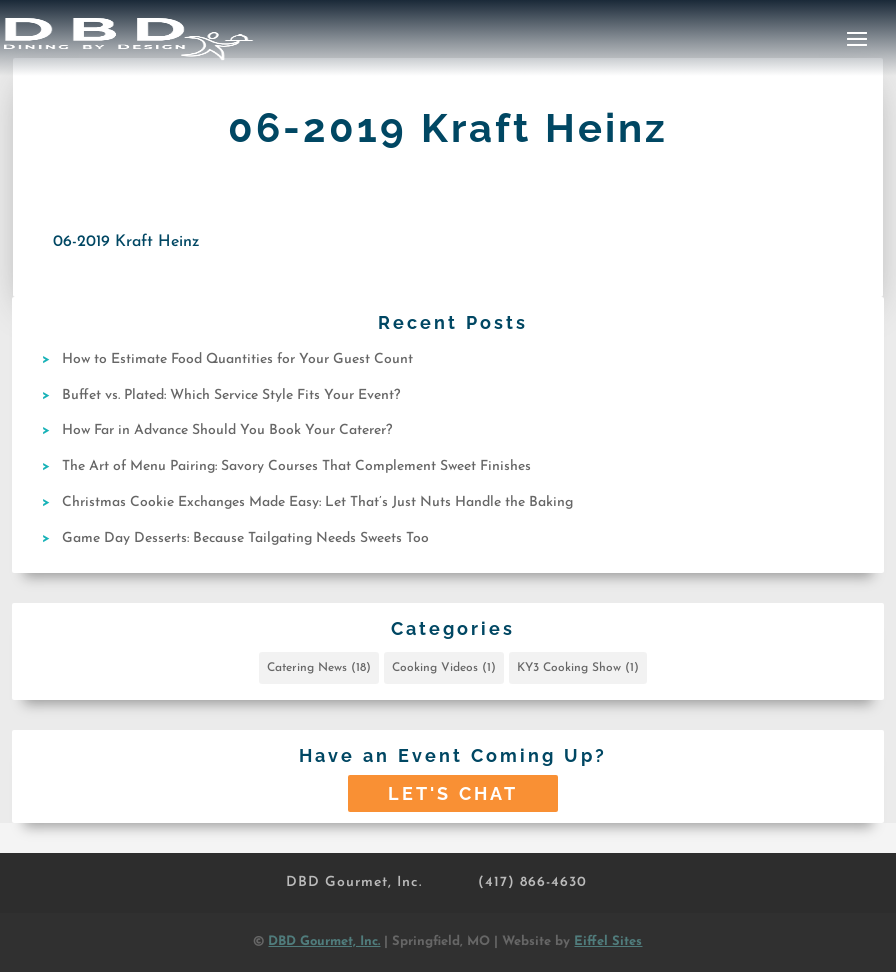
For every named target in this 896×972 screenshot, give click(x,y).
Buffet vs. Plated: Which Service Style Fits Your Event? (231, 395)
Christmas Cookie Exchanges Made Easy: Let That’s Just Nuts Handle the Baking (317, 502)
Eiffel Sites (608, 941)
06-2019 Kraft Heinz (126, 242)
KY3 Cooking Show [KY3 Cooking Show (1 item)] (578, 668)
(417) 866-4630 (532, 882)
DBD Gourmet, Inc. (354, 882)
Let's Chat (453, 793)
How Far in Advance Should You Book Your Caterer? (227, 430)
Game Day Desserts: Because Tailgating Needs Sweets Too (245, 538)
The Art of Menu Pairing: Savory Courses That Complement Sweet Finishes (296, 466)
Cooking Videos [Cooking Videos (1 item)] (444, 668)
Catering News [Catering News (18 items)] (319, 668)
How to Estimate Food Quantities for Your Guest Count (237, 359)
